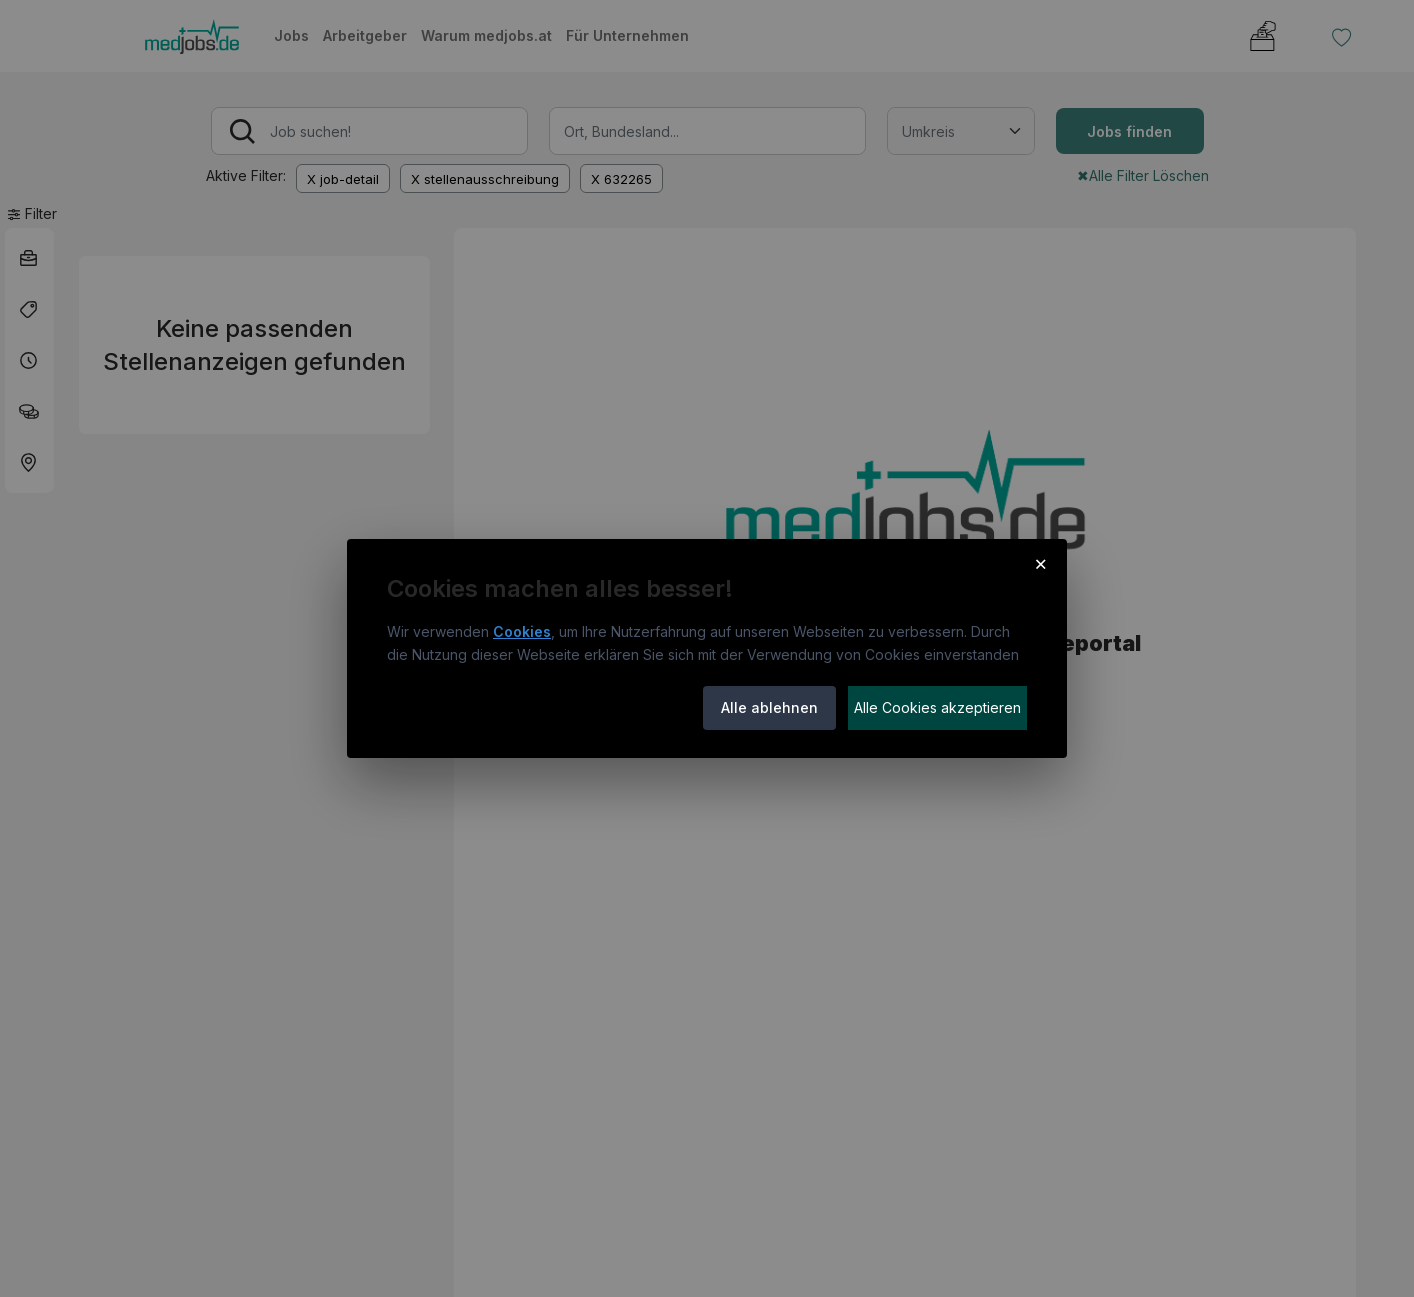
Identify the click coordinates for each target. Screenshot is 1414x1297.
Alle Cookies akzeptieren (937, 707)
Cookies (522, 631)
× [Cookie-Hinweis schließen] (1040, 563)
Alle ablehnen (769, 707)
